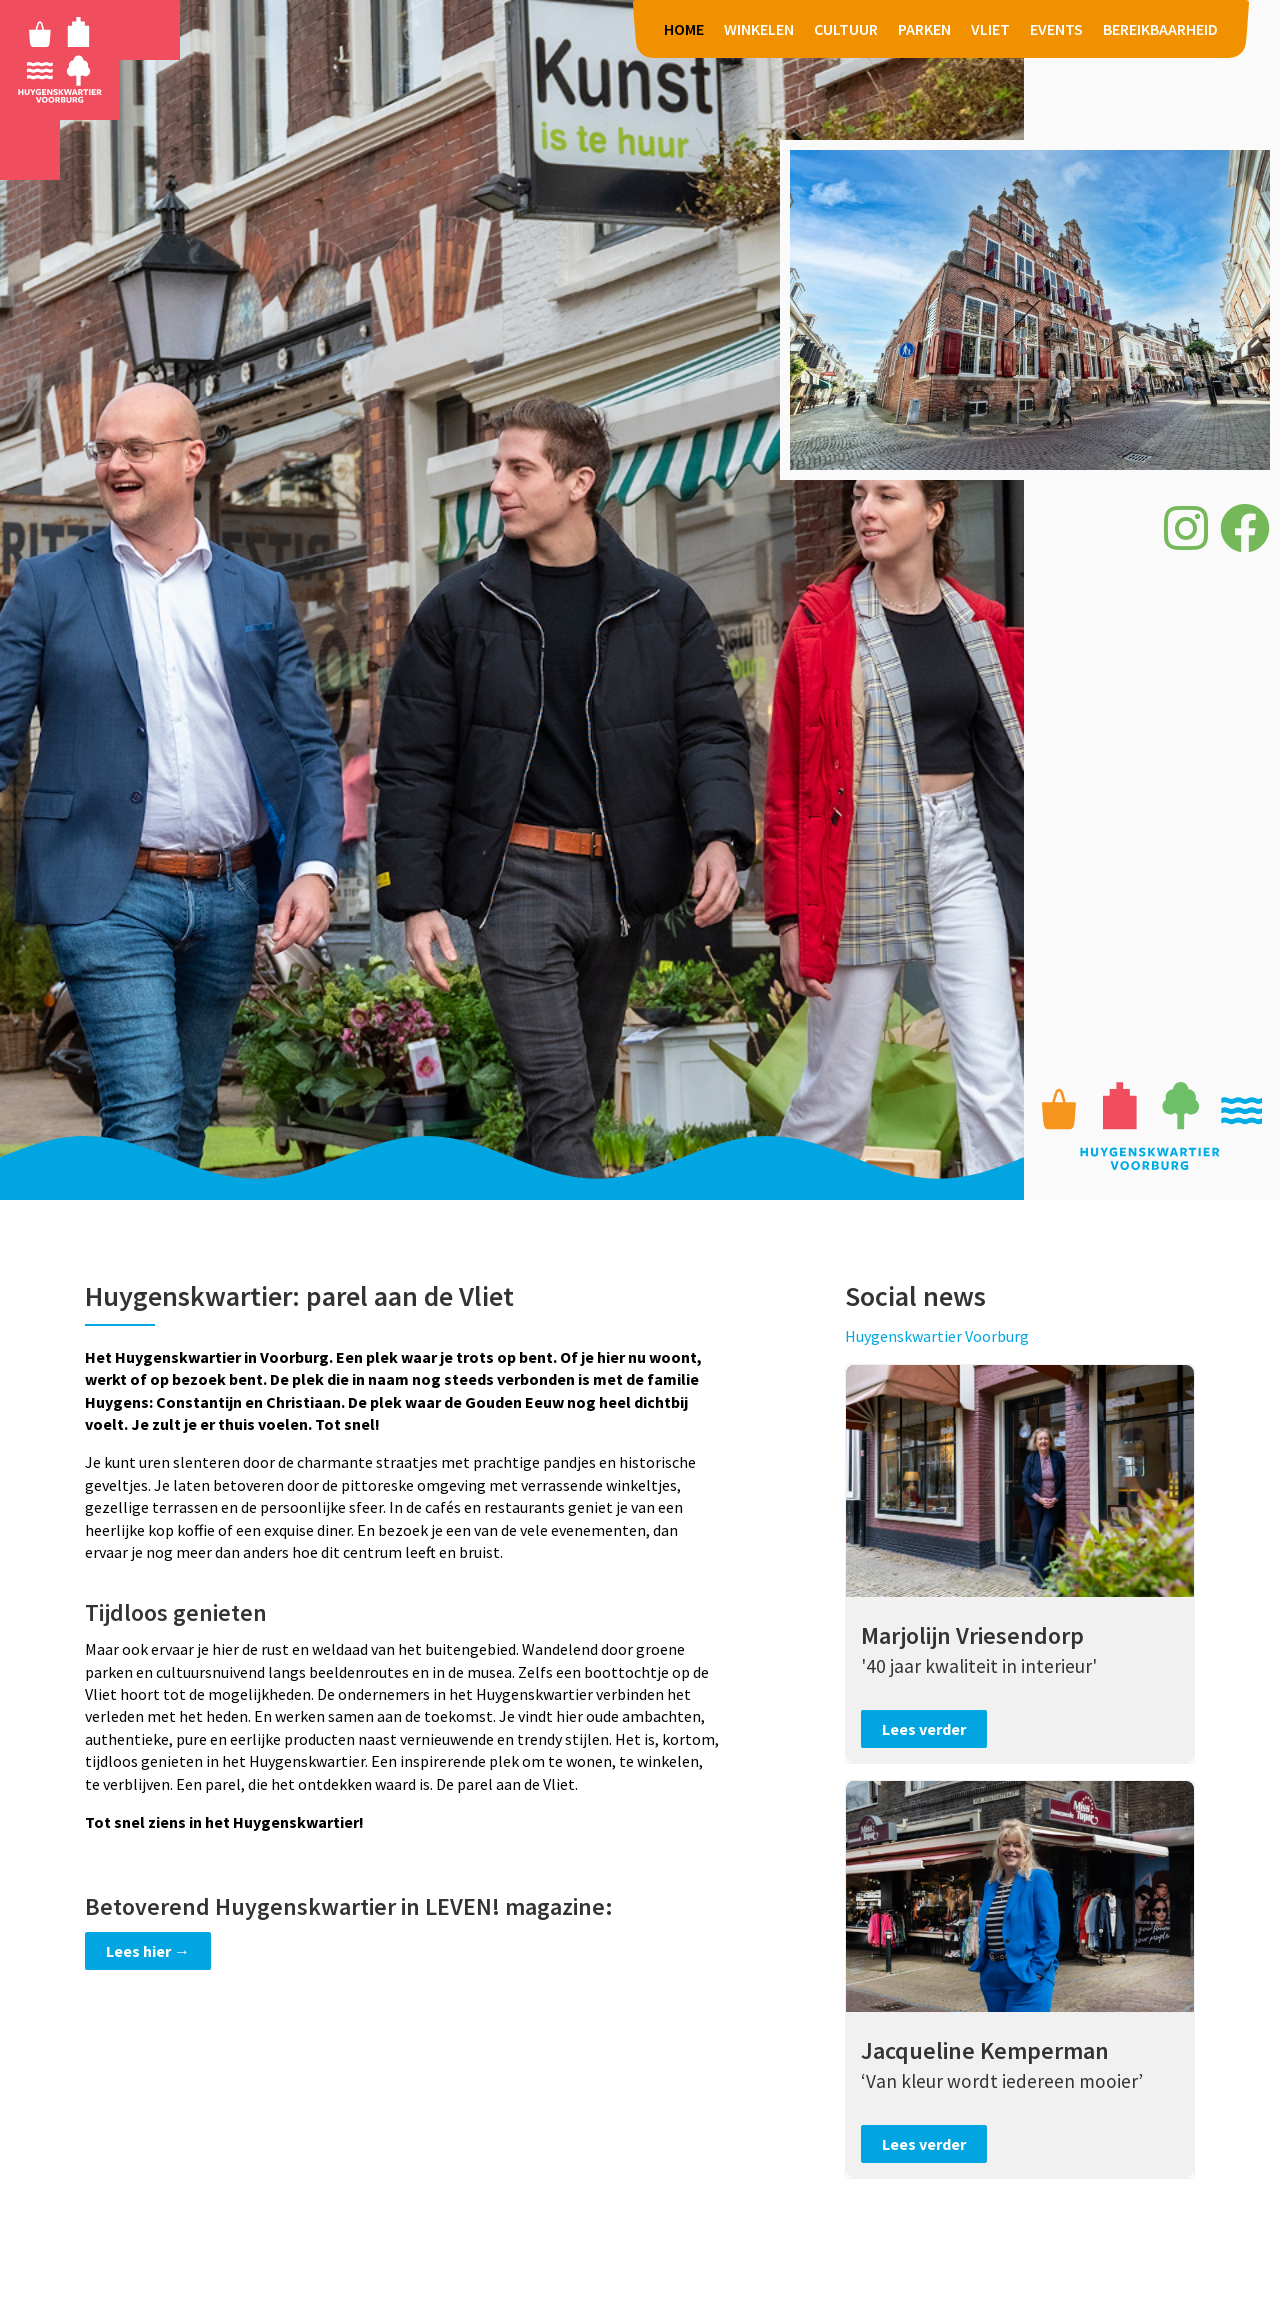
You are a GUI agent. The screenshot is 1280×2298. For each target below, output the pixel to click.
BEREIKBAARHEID (1160, 29)
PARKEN (924, 29)
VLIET (990, 29)
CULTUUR (846, 29)
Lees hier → (148, 1951)
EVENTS (1056, 29)
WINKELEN (759, 29)
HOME (684, 29)
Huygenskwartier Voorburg (937, 1336)
